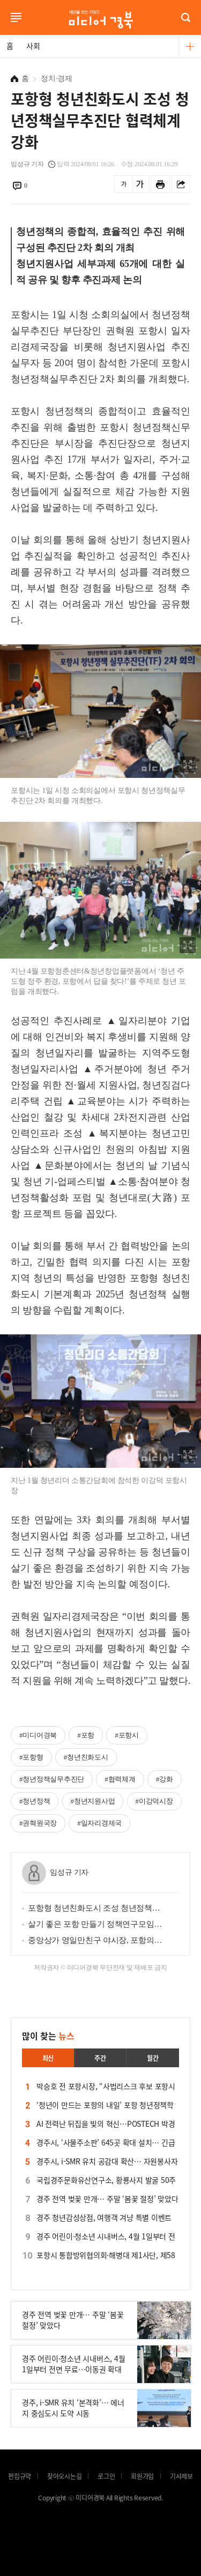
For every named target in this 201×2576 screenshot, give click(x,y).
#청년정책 (34, 1801)
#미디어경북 (38, 1735)
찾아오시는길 (64, 2476)
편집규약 (19, 2476)
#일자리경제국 (99, 1823)
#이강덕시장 (154, 1801)
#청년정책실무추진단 (51, 1779)
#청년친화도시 (86, 1757)
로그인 (2, 31)
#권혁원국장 (38, 1823)
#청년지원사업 (93, 1801)
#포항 (85, 1735)
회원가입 (142, 2476)
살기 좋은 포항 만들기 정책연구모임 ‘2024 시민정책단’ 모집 (95, 1924)
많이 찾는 (48, 2035)
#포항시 (127, 1735)
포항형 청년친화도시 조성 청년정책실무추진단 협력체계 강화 (95, 1908)
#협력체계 (120, 1779)
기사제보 (181, 2476)
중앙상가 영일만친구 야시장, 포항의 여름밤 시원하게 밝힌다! (95, 1940)
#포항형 (31, 1757)
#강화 (164, 1779)
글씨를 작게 (123, 184)
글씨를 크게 (140, 184)
